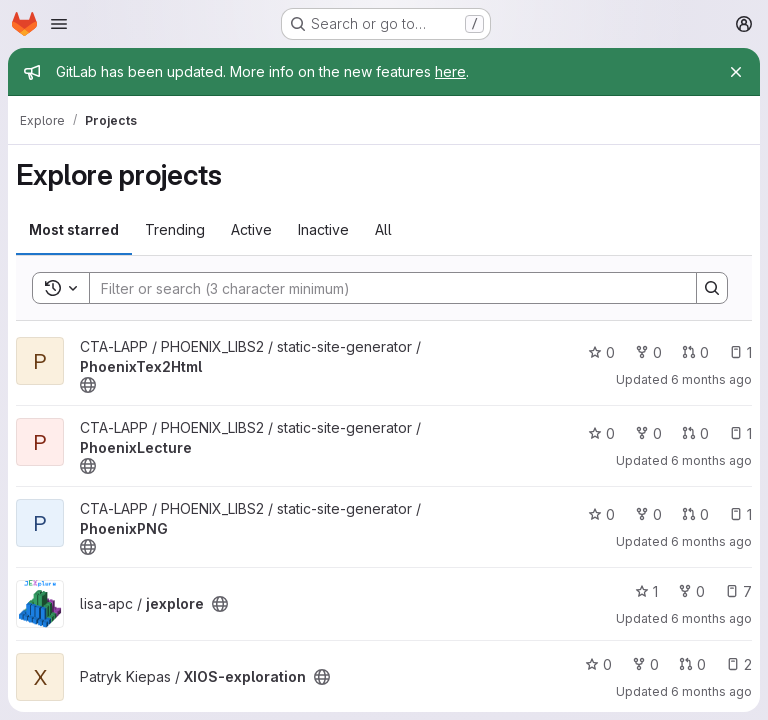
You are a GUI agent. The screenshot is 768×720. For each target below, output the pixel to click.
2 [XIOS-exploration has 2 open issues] (739, 664)
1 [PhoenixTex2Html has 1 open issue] (740, 352)
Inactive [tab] (323, 229)
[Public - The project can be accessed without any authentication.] (88, 385)
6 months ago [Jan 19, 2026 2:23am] (711, 379)
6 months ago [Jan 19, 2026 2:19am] (711, 541)
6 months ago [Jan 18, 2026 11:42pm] (711, 691)
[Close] (736, 72)
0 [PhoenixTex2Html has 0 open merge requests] (695, 352)
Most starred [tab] (74, 229)
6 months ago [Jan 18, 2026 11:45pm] (711, 618)
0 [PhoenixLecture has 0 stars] (601, 433)
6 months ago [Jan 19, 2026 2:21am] (711, 460)
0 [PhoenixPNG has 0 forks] (648, 514)
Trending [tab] (175, 229)
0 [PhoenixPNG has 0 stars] (601, 514)
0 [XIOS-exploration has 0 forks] (645, 664)
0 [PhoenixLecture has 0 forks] (648, 433)
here (450, 71)
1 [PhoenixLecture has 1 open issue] (740, 433)
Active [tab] (251, 229)
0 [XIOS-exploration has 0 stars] (598, 664)
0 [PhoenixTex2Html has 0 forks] (648, 352)
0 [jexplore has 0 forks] (691, 591)
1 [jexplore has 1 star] (646, 591)
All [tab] (383, 229)
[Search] (383, 288)
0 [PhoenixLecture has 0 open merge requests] (695, 433)
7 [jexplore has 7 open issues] (738, 591)
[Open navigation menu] (59, 24)
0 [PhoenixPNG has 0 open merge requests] (695, 514)
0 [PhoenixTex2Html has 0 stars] (601, 352)
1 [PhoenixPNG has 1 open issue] (740, 514)
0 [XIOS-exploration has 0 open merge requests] (692, 664)
